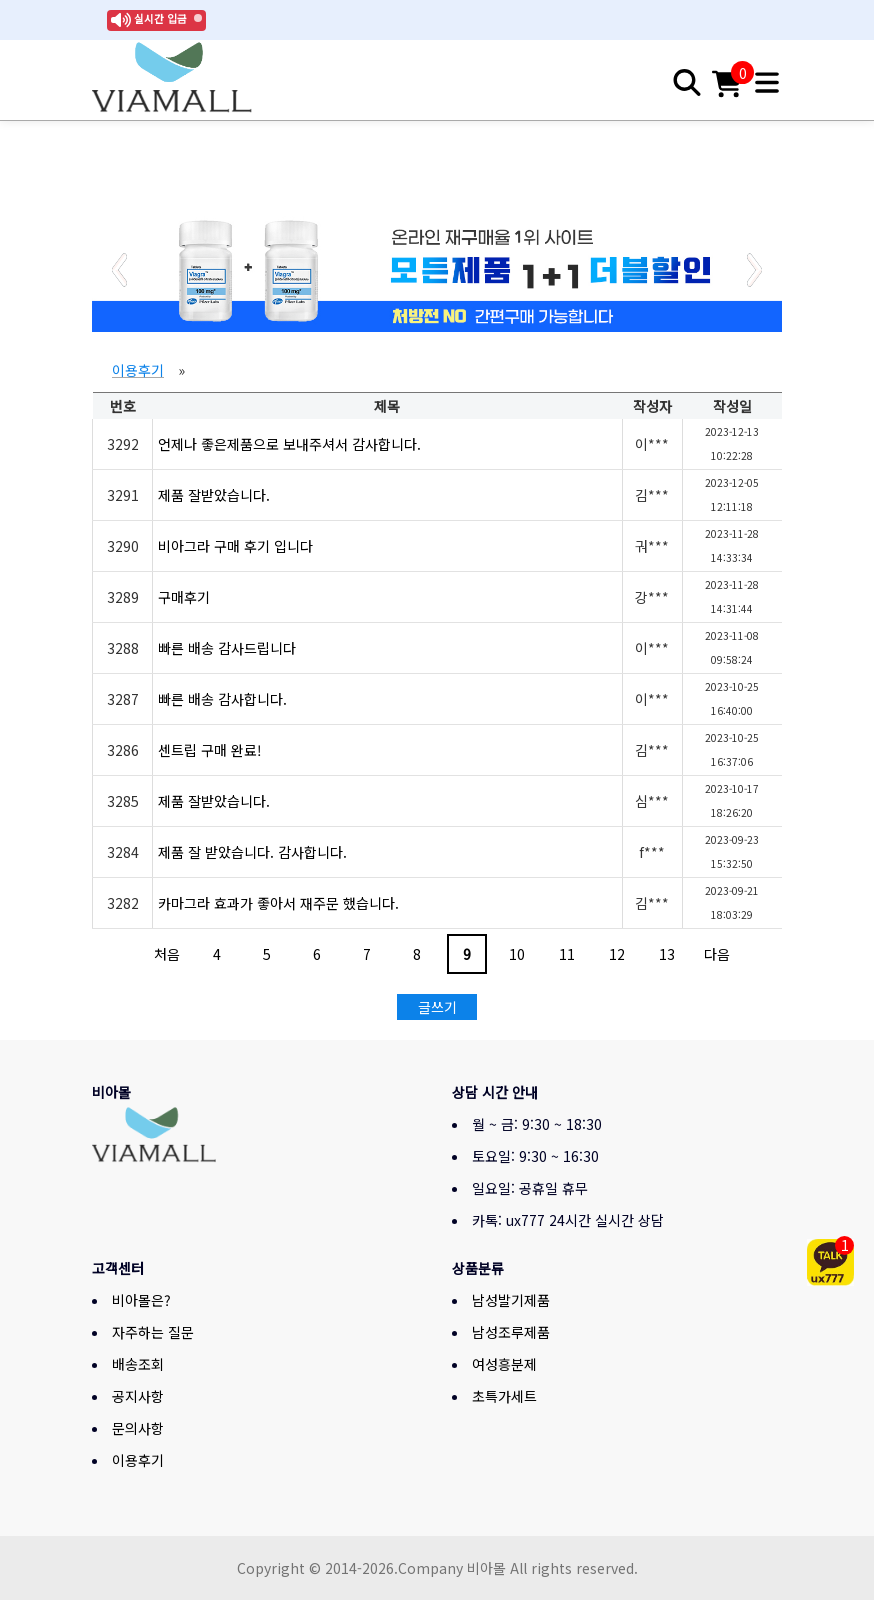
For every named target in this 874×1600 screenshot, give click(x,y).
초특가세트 (504, 1396)
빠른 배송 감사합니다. (222, 699)
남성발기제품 (511, 1300)
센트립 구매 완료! (210, 750)
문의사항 (138, 1428)
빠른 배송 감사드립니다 (227, 648)
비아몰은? (141, 1300)
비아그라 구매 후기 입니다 (235, 546)
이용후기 (138, 370)
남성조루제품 (511, 1332)
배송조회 (138, 1364)
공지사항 (138, 1396)
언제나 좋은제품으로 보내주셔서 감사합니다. (289, 444)
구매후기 (184, 597)
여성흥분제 (504, 1364)
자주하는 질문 (153, 1332)
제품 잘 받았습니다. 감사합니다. (252, 852)
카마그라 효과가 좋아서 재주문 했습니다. (278, 903)
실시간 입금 (160, 18)
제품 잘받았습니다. (214, 495)
